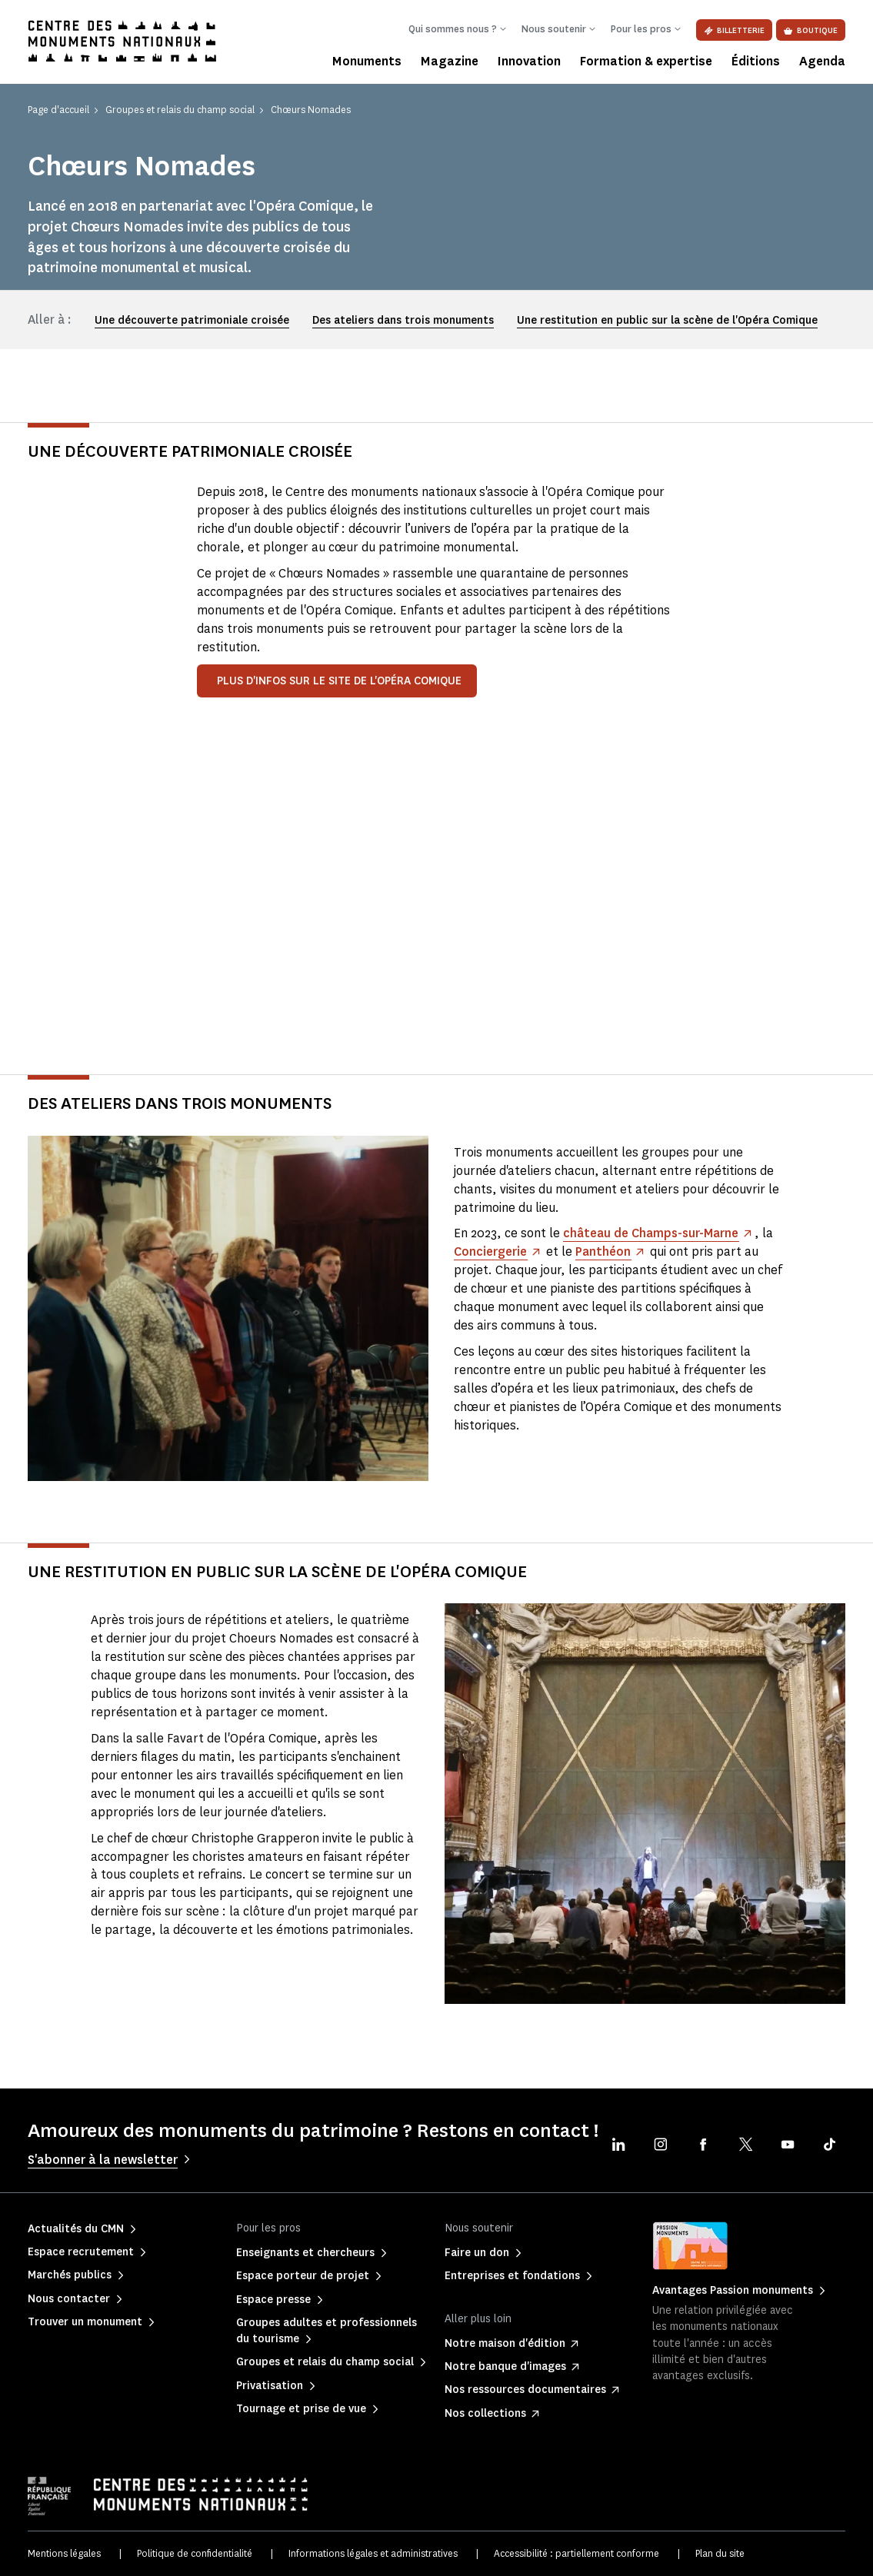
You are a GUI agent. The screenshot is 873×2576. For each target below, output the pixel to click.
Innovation (529, 61)
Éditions (755, 61)
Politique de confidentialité (194, 2553)
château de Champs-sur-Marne (652, 1233)
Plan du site (720, 2553)
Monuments (367, 61)
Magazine (449, 61)
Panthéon (603, 1251)
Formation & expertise (646, 61)
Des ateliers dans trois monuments (403, 320)
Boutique (811, 30)
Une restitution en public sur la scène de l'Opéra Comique (667, 320)
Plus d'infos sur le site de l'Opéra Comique (339, 681)
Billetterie (734, 30)
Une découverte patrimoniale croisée (192, 320)
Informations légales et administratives (373, 2553)
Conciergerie (490, 1251)
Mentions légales (64, 2553)
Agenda (822, 61)
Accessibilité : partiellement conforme (576, 2553)
